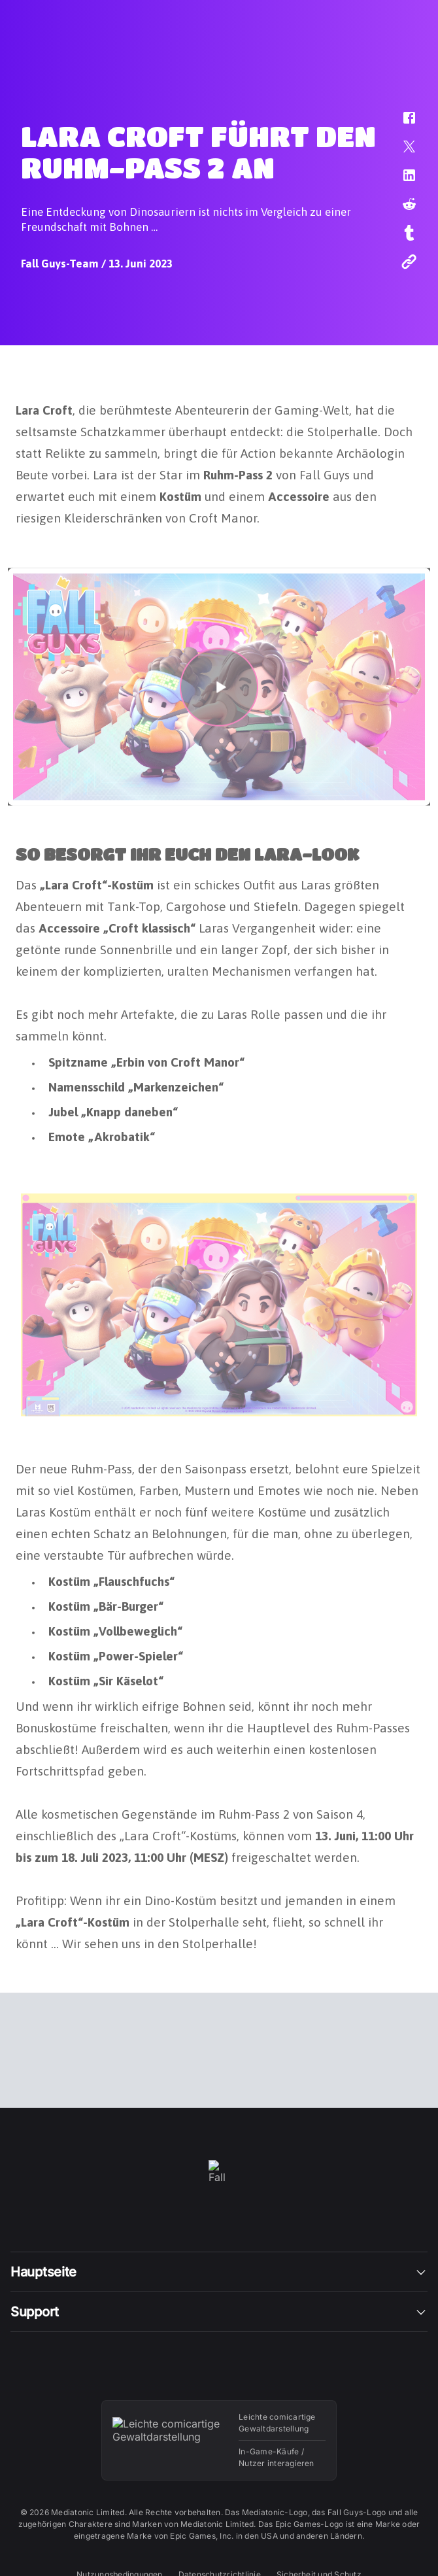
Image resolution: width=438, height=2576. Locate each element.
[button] (400, 124)
